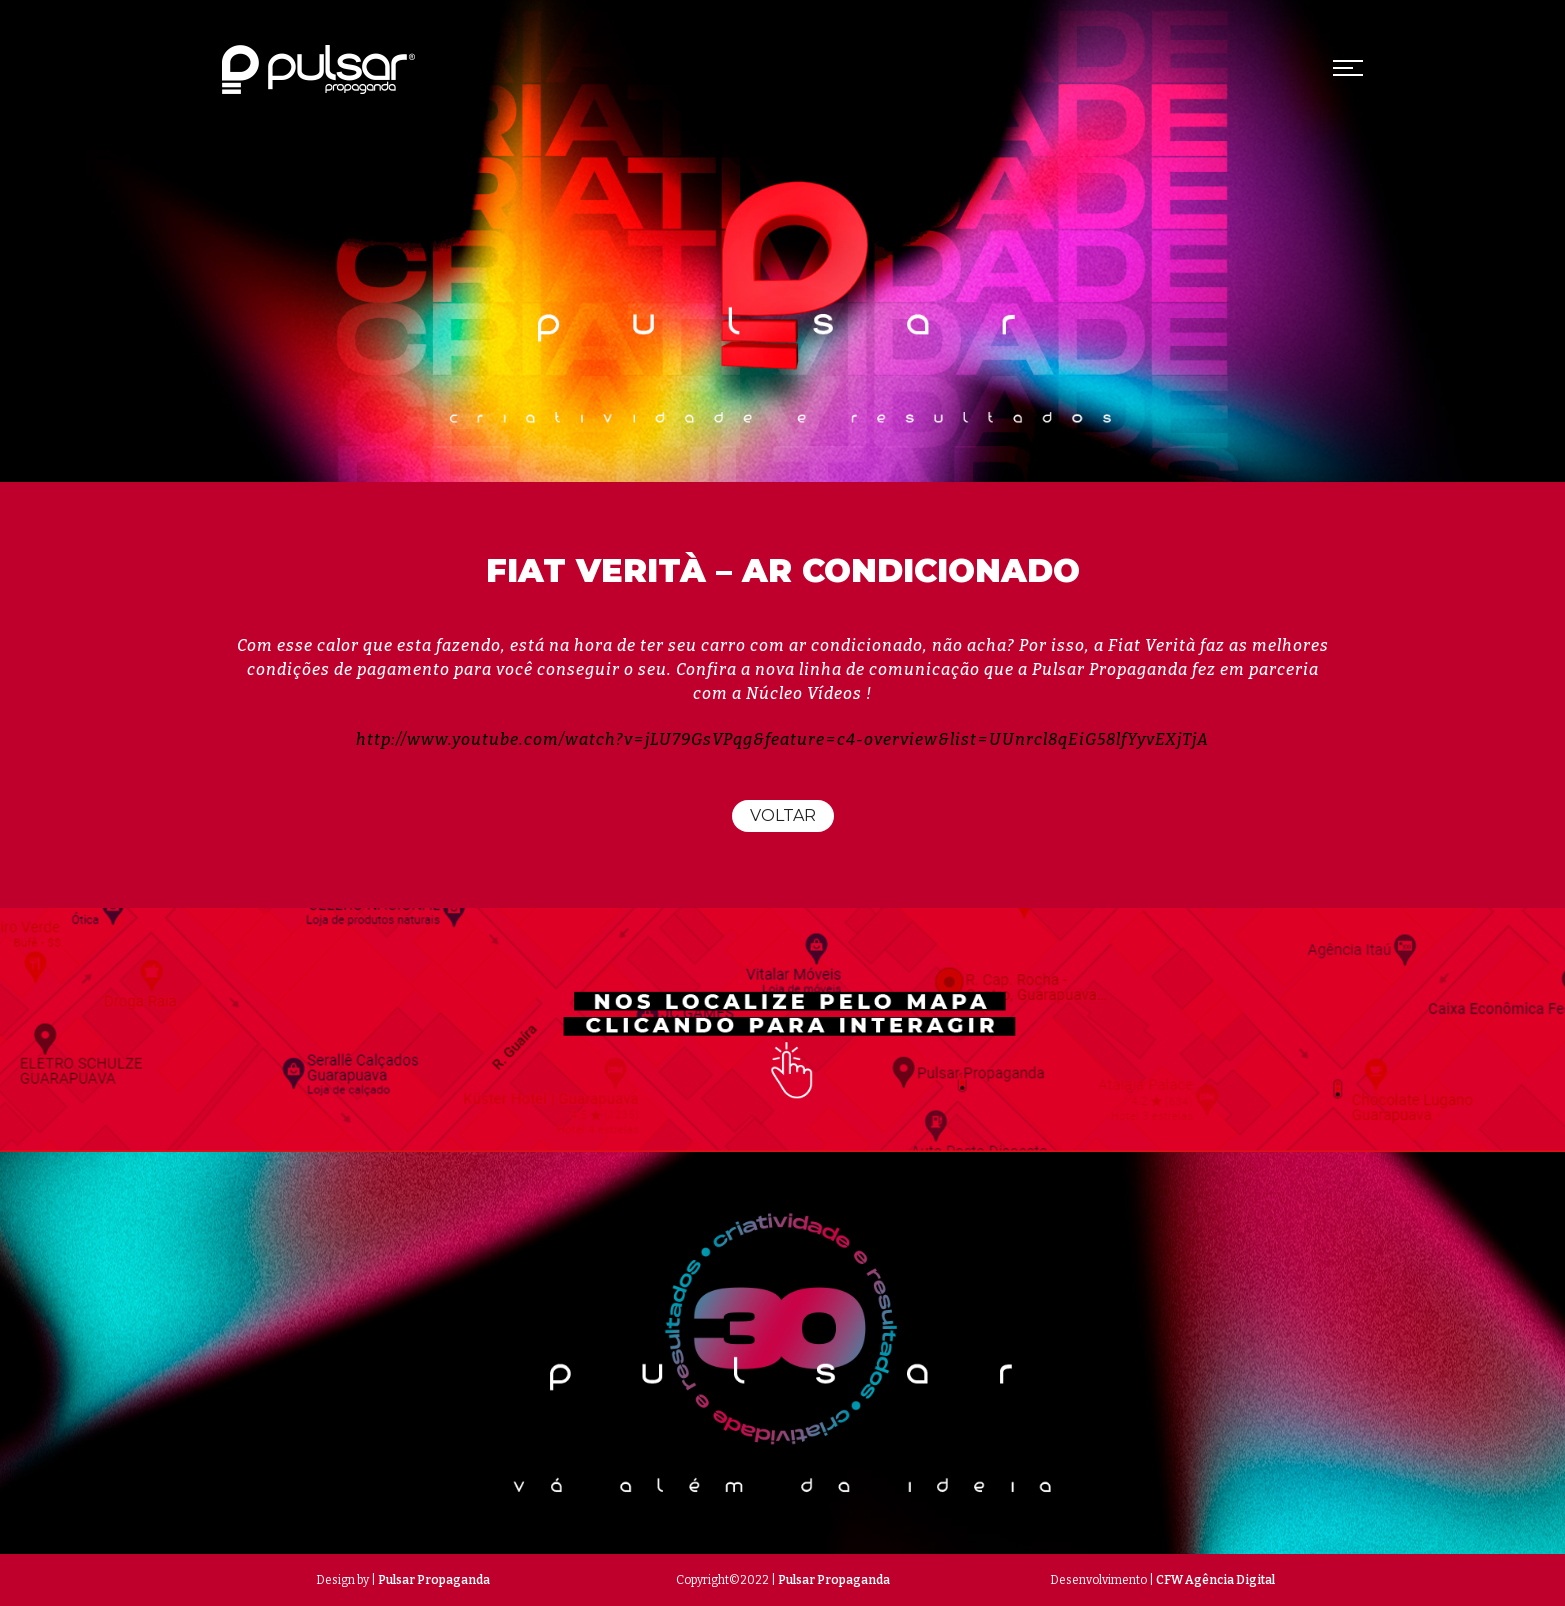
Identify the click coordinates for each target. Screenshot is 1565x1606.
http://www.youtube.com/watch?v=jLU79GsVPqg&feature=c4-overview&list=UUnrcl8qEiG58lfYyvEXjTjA (782, 739)
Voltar (783, 815)
